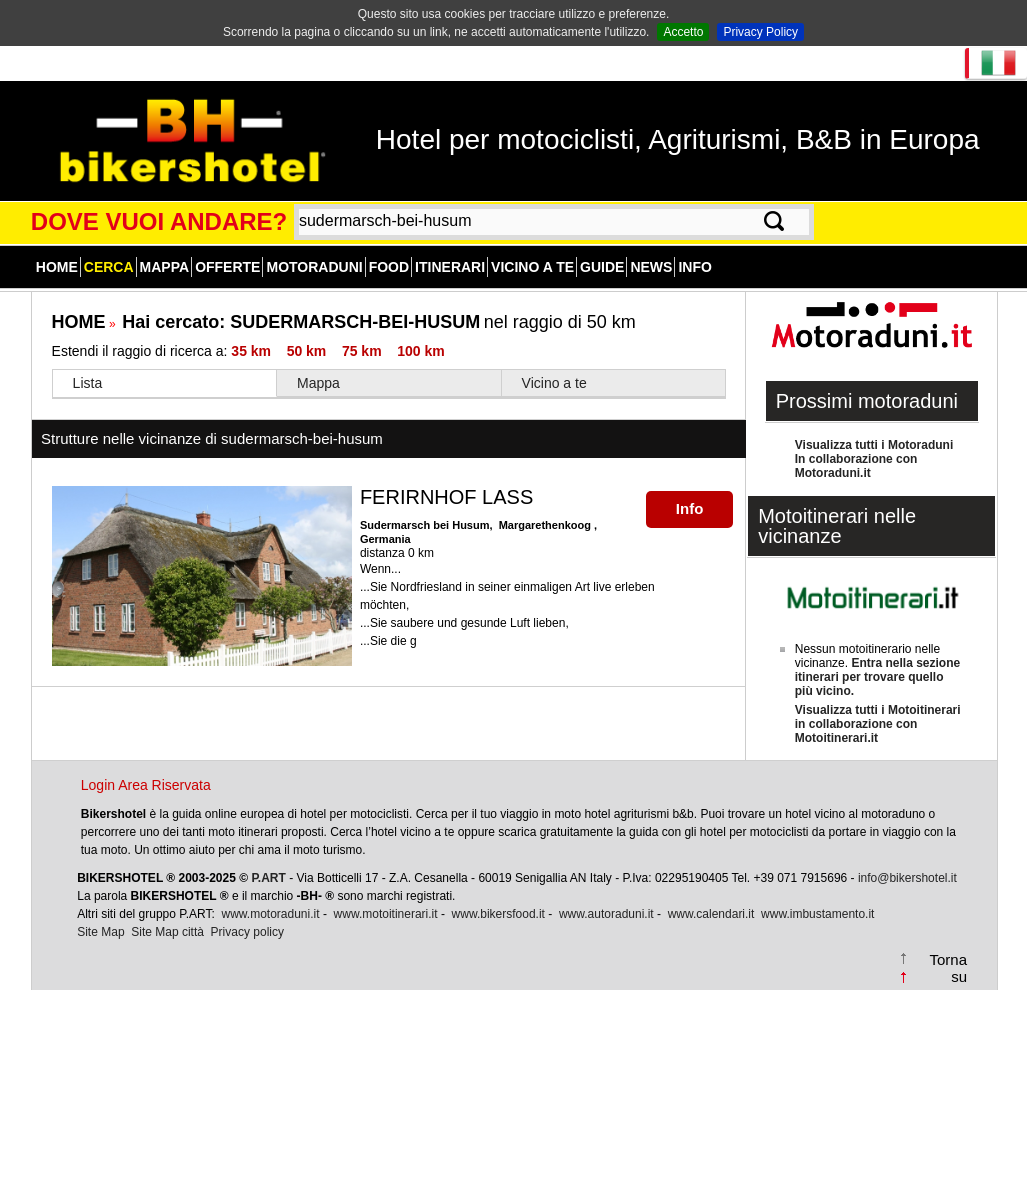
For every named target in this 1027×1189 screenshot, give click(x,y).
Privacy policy (247, 932)
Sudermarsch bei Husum (425, 525)
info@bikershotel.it (907, 878)
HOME (79, 322)
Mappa (165, 267)
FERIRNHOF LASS (446, 497)
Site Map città (167, 932)
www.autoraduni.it (606, 914)
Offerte (227, 267)
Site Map (100, 932)
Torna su (948, 968)
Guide (602, 267)
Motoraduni (314, 267)
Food (389, 267)
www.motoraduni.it (271, 914)
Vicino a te (532, 267)
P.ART (268, 878)
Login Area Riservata (146, 785)
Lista (88, 383)
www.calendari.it (711, 914)
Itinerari (450, 267)
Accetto (683, 32)
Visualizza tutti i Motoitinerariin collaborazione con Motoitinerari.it (878, 724)
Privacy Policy (760, 32)
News (651, 267)
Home (57, 267)
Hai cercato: (301, 322)
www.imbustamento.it (817, 914)
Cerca (109, 267)
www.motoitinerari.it (386, 914)
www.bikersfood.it (498, 914)
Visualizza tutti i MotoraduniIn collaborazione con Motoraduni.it (874, 459)
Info (694, 267)
